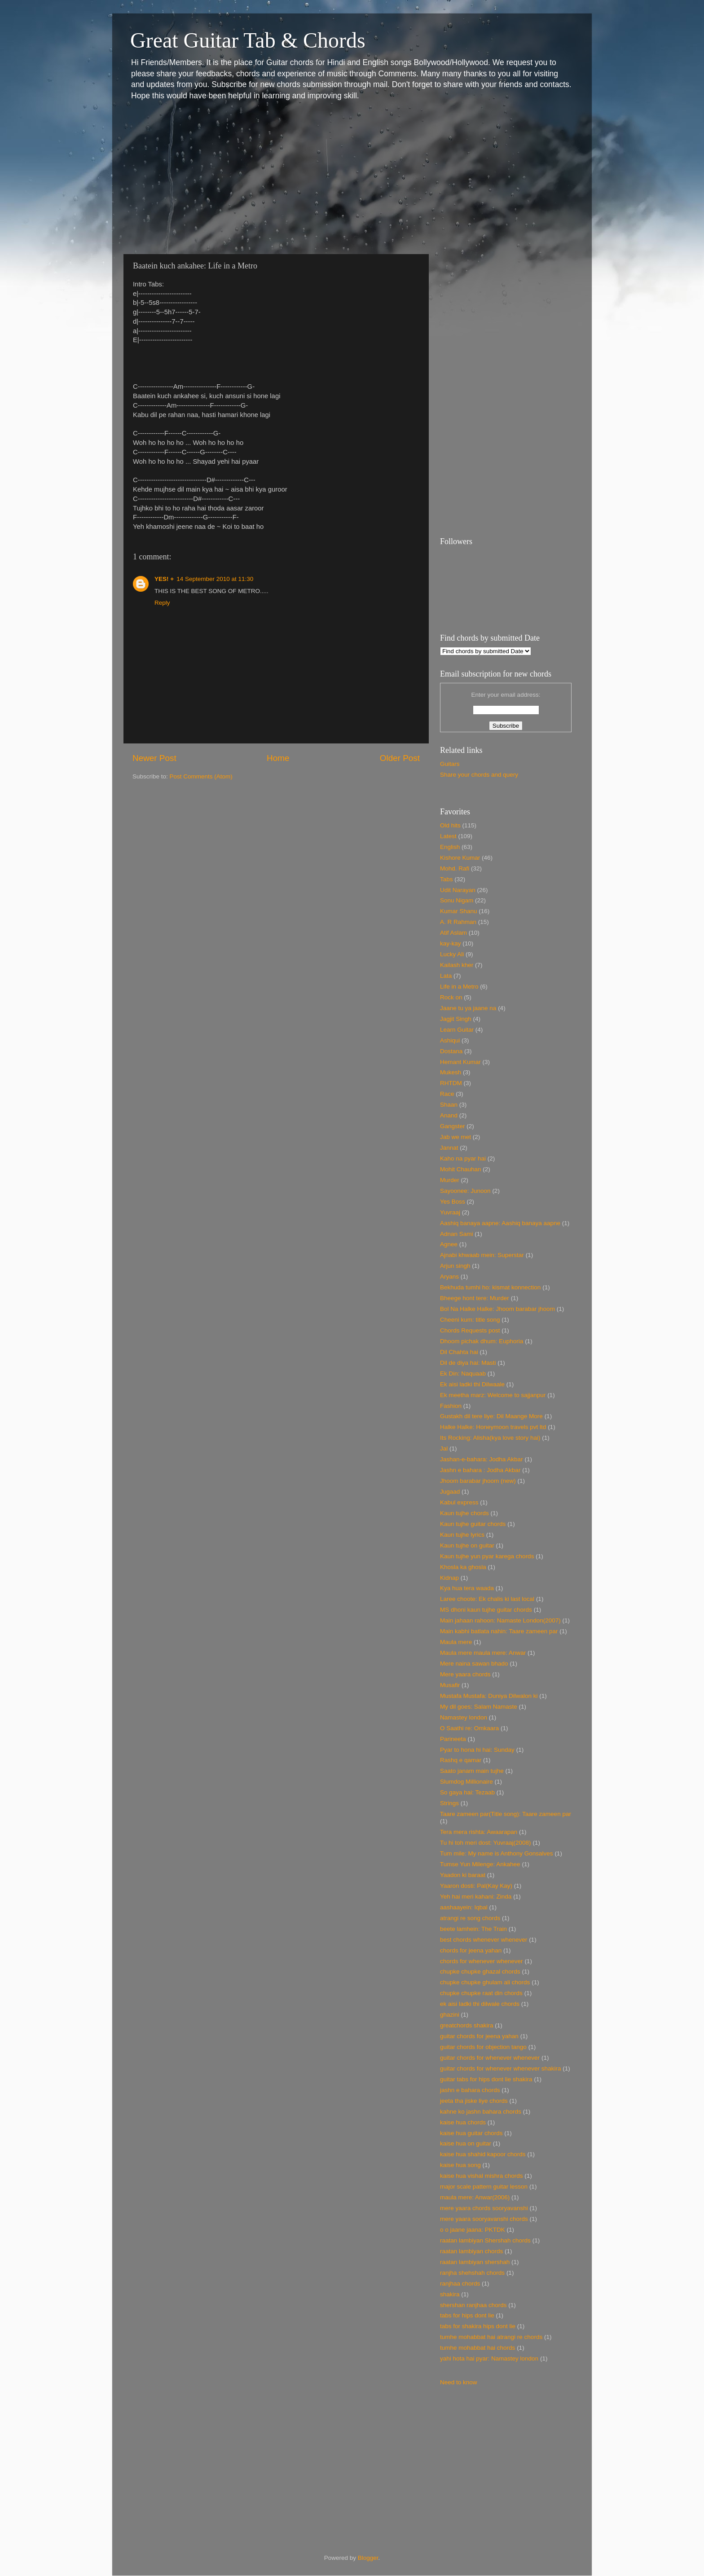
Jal (444, 1448)
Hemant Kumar (460, 1062)
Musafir (450, 1685)
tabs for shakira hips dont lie (477, 2326)
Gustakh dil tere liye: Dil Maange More (491, 1416)
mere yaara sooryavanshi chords (484, 2219)
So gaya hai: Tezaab (467, 1792)
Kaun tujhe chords (464, 1513)
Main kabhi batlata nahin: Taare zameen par (499, 1631)
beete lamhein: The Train (473, 1928)
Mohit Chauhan (460, 1169)
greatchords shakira (466, 2025)
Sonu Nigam (456, 900)
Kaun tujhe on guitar (467, 1545)
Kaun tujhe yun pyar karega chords (487, 1556)
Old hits (450, 825)
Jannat (449, 1147)
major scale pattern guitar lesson (484, 2186)
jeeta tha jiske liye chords (474, 2100)
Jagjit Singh (455, 1018)
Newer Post (154, 758)
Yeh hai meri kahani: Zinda (475, 1896)
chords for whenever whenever (481, 1961)
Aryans (449, 1276)
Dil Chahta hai (459, 1352)
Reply (162, 602)
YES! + (164, 579)
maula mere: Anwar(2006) (475, 2197)
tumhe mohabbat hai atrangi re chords (491, 2337)
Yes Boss (452, 1201)
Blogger (368, 2557)
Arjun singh (455, 1265)
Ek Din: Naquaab (463, 1373)
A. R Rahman (458, 922)
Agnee (449, 1244)
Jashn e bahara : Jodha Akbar (480, 1470)
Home (278, 758)
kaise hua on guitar (465, 2143)
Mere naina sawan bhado (474, 1663)
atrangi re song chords (470, 1918)
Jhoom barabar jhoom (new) (478, 1480)
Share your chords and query (479, 774)
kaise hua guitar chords (471, 2133)
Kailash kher (456, 965)
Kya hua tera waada (467, 1588)
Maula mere (456, 1642)
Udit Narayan (457, 890)
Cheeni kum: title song (470, 1319)
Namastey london (463, 1717)
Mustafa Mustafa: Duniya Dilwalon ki (489, 1695)
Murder (449, 1180)
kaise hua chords (463, 2122)
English (450, 847)
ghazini (449, 2014)
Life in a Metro (459, 986)
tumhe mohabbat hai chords (477, 2347)
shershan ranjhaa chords (473, 2305)
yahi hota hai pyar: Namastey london (489, 2358)
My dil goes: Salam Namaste (478, 1706)
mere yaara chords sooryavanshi (484, 2208)
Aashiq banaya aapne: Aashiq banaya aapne (500, 1223)
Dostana (451, 1051)
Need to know (458, 2382)
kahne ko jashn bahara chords (480, 2111)
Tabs (446, 879)
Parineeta (453, 1739)
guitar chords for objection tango (483, 2047)
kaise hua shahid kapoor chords (483, 2154)
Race (447, 1093)
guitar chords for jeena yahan (479, 2036)
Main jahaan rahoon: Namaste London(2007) (500, 1620)
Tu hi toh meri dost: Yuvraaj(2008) (485, 1842)
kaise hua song (460, 2165)
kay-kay (450, 943)
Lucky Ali (452, 954)
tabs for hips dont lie (467, 2315)
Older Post (400, 758)
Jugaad (450, 1491)
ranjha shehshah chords (472, 2272)
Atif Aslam (453, 932)
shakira (450, 2294)
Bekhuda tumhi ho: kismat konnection (490, 1287)
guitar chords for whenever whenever (490, 2057)
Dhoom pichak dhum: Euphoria (481, 1341)
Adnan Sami (456, 1234)
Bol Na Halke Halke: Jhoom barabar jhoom (497, 1309)
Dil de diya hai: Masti (468, 1362)
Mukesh (450, 1072)
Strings (449, 1803)
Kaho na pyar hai (463, 1158)
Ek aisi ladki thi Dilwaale (472, 1384)
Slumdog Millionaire (466, 1781)
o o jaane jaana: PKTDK (472, 2229)
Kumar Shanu (458, 911)
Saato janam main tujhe (472, 1770)
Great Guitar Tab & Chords (247, 40)
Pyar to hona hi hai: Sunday (477, 1749)
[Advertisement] (352, 178)
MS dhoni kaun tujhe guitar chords (486, 1609)
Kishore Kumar (460, 857)
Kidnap (449, 1577)
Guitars (450, 763)
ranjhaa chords (460, 2283)
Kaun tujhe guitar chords (473, 1524)
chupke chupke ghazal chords (480, 1971)
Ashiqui (450, 1040)
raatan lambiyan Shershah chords (485, 2240)
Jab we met (455, 1137)
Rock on (451, 997)
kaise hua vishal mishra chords (481, 2175)
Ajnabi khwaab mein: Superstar (482, 1255)
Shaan (449, 1104)
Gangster (452, 1126)
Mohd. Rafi (454, 868)
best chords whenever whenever (483, 1939)
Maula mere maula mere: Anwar (483, 1652)
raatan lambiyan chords (471, 2251)
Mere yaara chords (465, 1674)
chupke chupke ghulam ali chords (485, 1982)
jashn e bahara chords (470, 2090)
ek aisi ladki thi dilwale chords (479, 2003)
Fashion (451, 1405)
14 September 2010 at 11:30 (214, 579)
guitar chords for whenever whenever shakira (500, 2068)
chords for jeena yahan (471, 1950)
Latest (448, 836)
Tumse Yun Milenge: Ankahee (480, 1864)
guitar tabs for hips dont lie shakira (486, 2079)
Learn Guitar (457, 1029)
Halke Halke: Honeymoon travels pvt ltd (493, 1427)
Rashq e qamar (460, 1760)
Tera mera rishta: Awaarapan (478, 1832)
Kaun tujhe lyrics (462, 1534)
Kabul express (459, 1502)
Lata (446, 975)
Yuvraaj (450, 1212)
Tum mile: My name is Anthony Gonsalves (496, 1853)
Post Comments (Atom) (201, 776)
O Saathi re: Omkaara (469, 1728)
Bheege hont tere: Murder (474, 1298)
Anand (449, 1115)
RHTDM (451, 1083)
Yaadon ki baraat (462, 1875)
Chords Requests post (470, 1330)
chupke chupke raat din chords (481, 1993)
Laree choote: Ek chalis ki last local (487, 1599)
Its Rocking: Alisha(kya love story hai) (490, 1437)
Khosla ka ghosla (463, 1567)
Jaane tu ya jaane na (468, 1008)
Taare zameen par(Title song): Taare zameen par (505, 1814)
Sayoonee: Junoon (465, 1190)
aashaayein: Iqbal (464, 1907)
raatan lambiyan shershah (475, 2262)
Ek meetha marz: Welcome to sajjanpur (493, 1395)
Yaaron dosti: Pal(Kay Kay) (476, 1885)
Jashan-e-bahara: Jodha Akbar (481, 1459)
